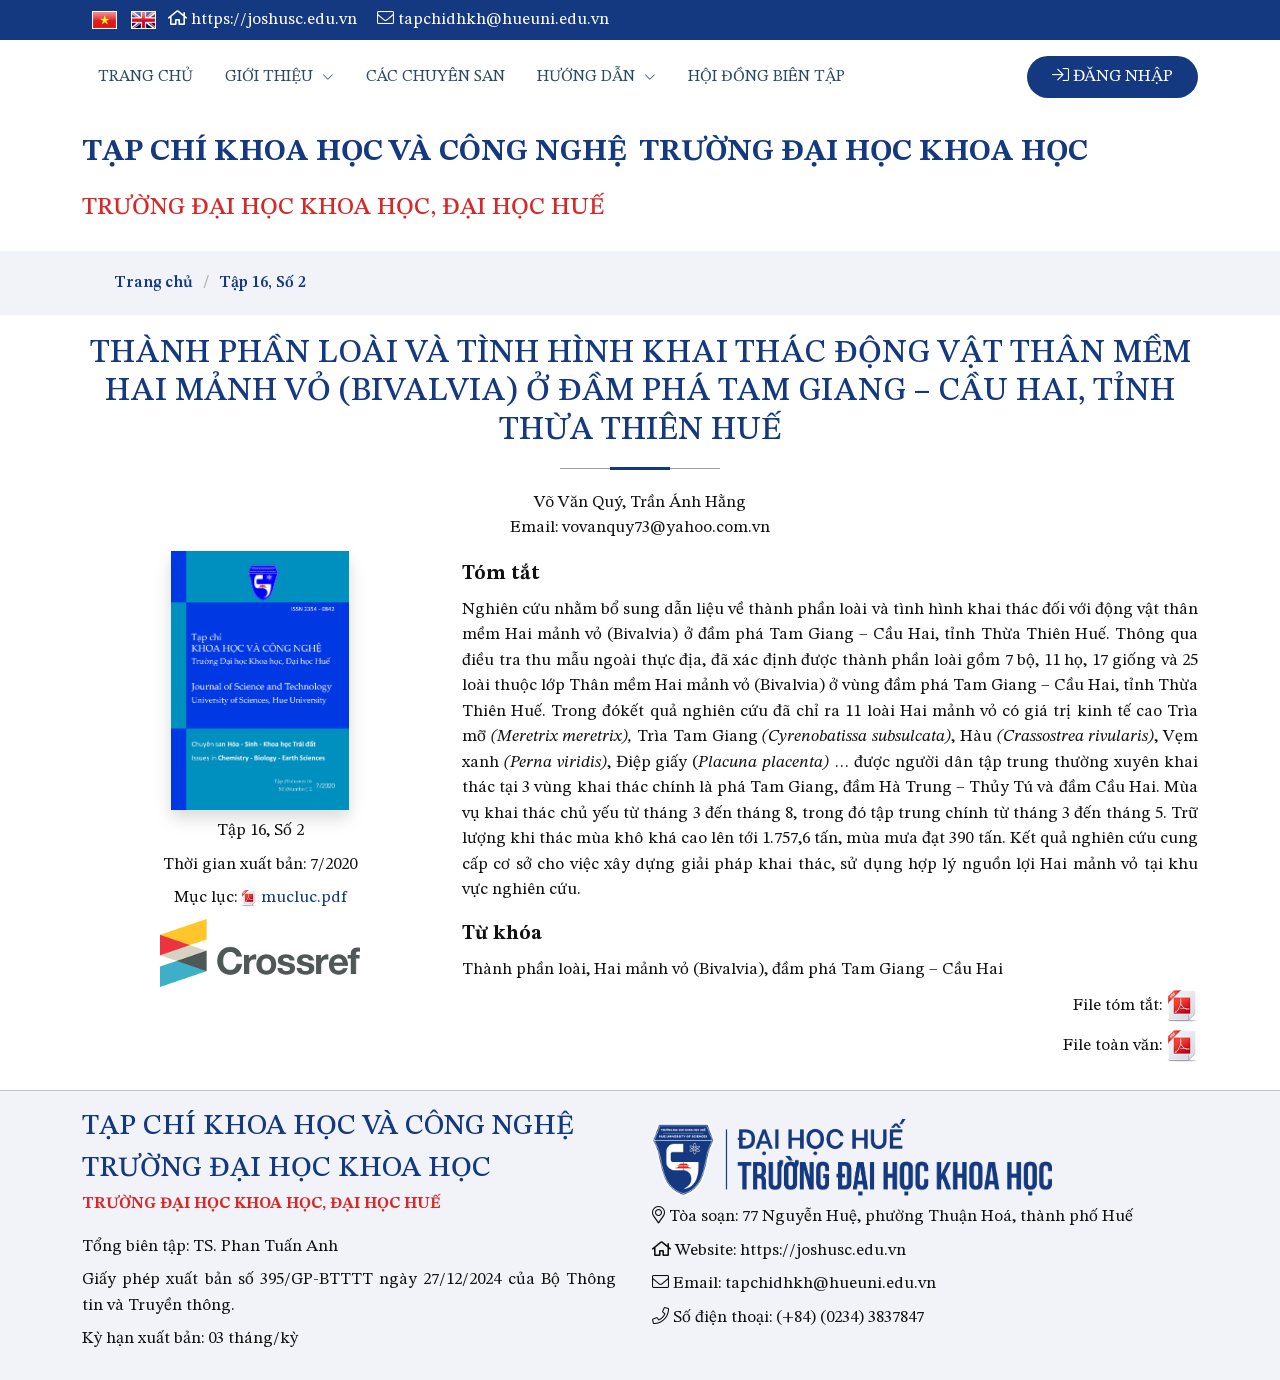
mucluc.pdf (293, 897)
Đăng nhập (1112, 75)
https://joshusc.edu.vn (262, 19)
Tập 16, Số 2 (262, 283)
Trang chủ (145, 77)
